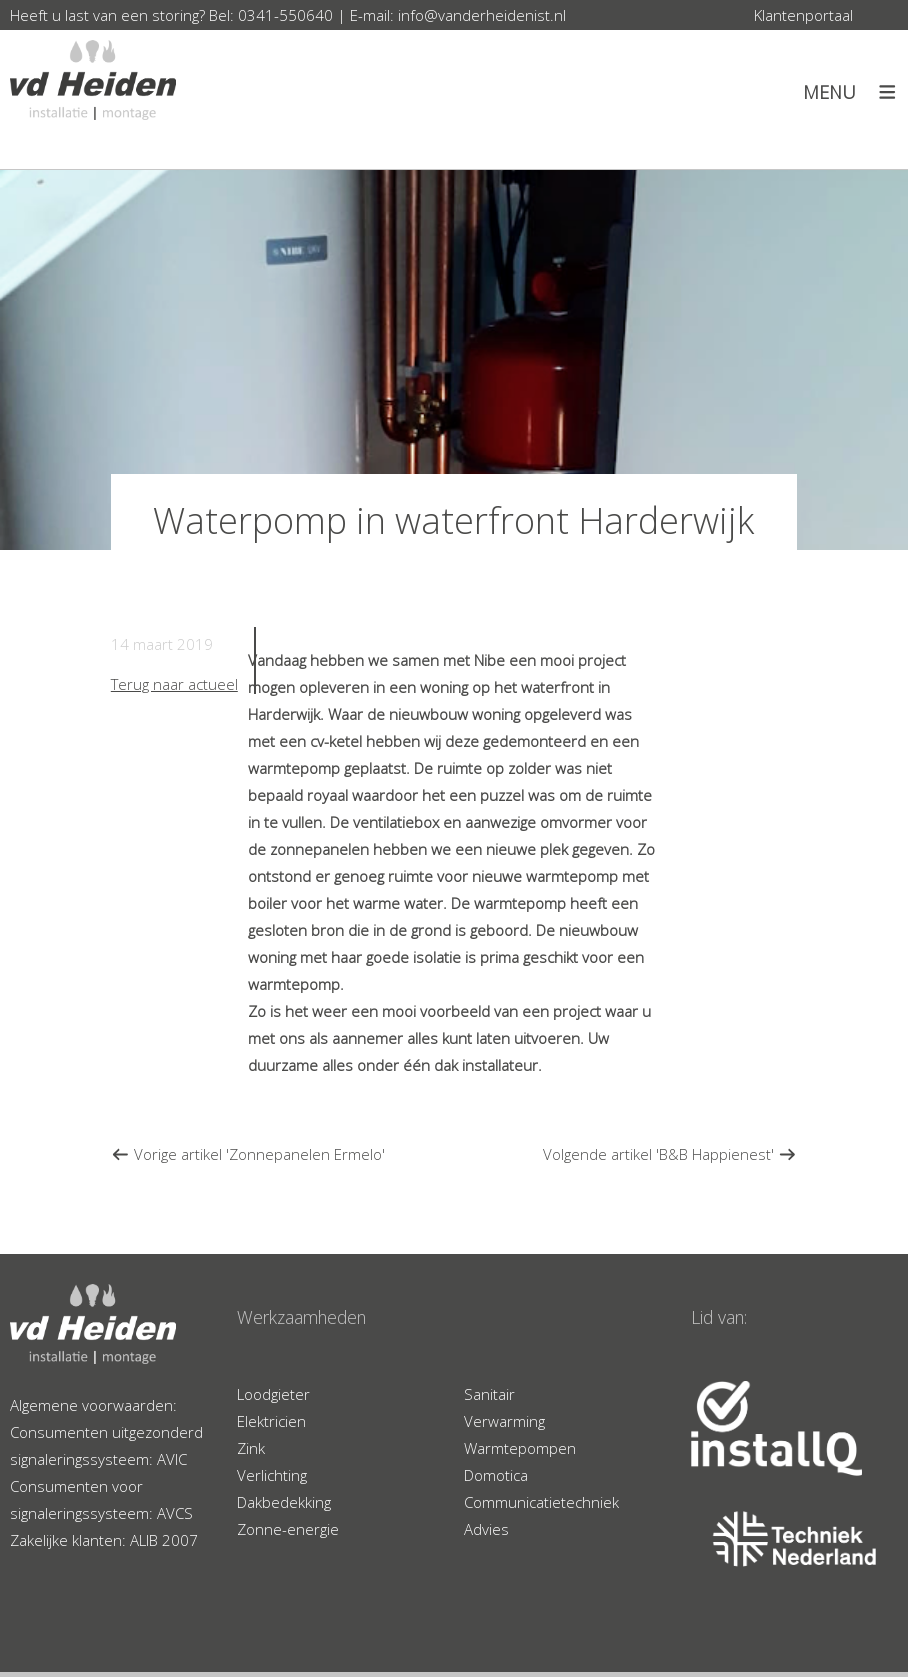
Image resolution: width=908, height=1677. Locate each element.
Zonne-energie (288, 1529)
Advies (486, 1529)
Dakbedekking (284, 1502)
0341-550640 (285, 15)
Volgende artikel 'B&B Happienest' (670, 1154)
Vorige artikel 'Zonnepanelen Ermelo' (248, 1154)
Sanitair (489, 1394)
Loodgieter (273, 1394)
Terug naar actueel (174, 684)
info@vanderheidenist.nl (482, 15)
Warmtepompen (520, 1448)
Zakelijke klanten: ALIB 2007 (104, 1540)
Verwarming (504, 1421)
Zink (251, 1448)
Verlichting (272, 1475)
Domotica (496, 1475)
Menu (829, 92)
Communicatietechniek (541, 1502)
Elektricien (271, 1421)
